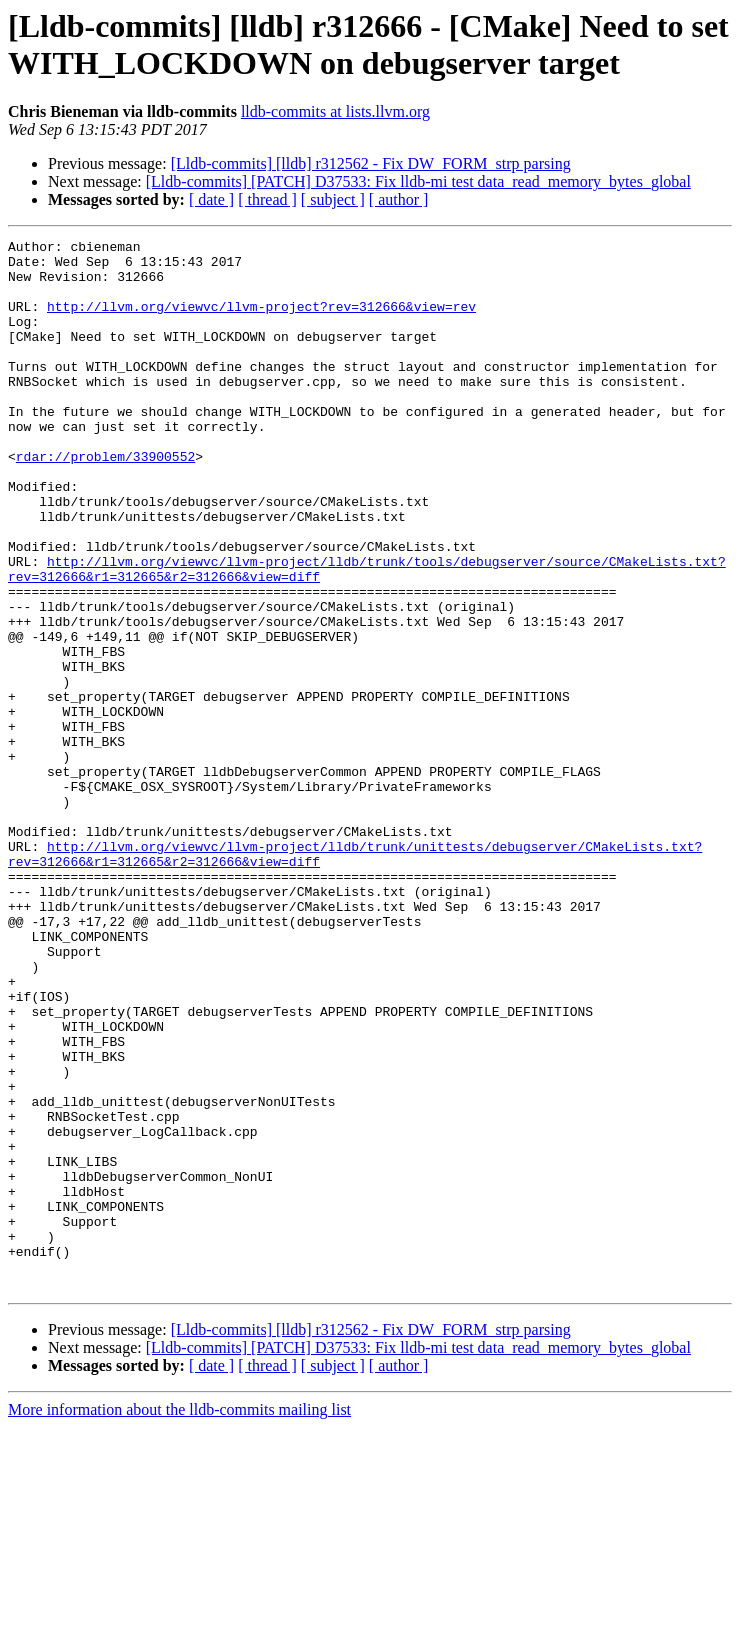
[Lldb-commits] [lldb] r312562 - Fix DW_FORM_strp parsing (371, 163)
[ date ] (211, 199)
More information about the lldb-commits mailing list (179, 1619)
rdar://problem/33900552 (105, 501)
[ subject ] (333, 199)
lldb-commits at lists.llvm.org (335, 111)
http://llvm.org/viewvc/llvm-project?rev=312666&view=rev (261, 321)
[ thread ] (267, 199)
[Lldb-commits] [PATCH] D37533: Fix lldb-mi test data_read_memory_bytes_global (418, 181)
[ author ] (399, 199)
